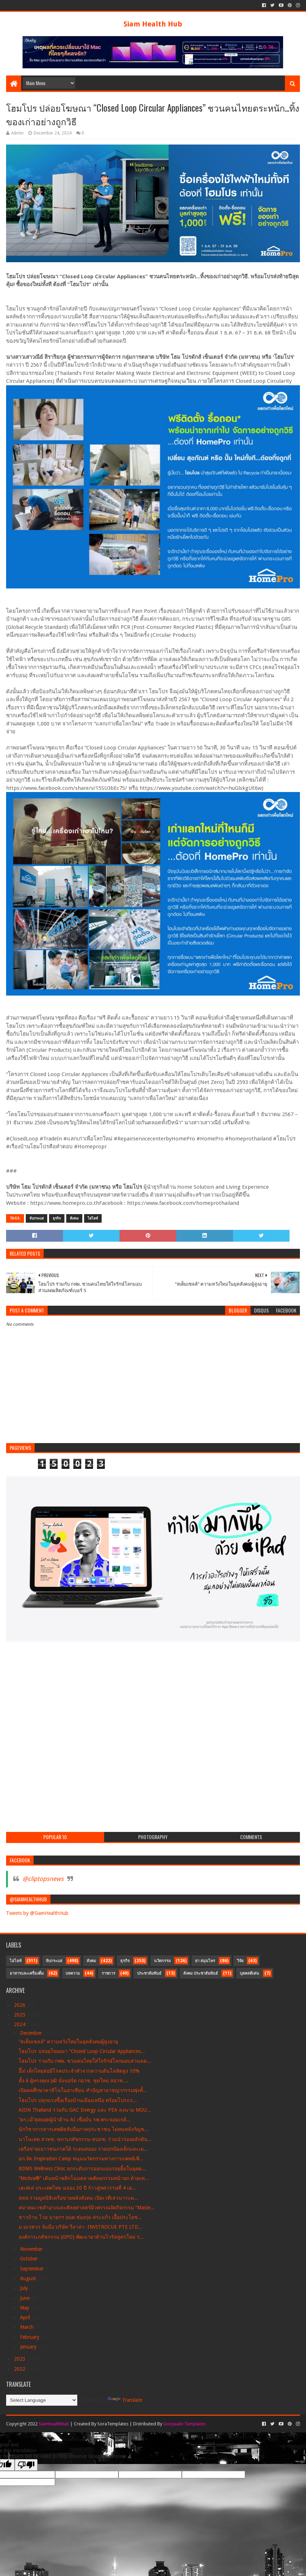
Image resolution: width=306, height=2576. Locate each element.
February (30, 2337)
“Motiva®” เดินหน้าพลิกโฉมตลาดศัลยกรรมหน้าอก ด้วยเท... (84, 2178)
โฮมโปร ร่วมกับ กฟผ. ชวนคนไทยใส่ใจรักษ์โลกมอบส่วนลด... (85, 2061)
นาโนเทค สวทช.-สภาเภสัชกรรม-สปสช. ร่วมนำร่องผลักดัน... (85, 2139)
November (32, 2249)
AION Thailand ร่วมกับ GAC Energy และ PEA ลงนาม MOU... (85, 2110)
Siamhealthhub (54, 2423)
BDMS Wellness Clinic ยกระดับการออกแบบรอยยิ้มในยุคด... (82, 2168)
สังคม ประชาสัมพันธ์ (200, 1973)
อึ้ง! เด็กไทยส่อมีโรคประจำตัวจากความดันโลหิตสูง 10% (79, 2071)
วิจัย (240, 1961)
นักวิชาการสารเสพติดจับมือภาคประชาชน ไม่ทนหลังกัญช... (84, 2129)
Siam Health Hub (152, 24)
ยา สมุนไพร (205, 1961)
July (24, 2288)
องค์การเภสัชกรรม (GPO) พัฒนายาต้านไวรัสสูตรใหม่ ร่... (81, 2237)
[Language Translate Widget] (41, 2400)
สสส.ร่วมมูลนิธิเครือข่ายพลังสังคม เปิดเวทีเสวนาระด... (78, 2198)
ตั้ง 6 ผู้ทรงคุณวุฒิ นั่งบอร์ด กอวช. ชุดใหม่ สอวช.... (73, 2080)
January (29, 2347)
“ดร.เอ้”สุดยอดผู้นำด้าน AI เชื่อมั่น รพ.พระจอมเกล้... (75, 2119)
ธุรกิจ (57, 1218)
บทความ (72, 1973)
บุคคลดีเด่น (249, 1973)
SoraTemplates (112, 2423)
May (25, 2308)
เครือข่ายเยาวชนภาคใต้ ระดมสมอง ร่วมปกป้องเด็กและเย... (83, 2149)
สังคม (74, 1218)
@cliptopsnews (43, 1878)
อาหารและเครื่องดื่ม (27, 1973)
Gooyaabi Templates (184, 2423)
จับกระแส (36, 1218)
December (31, 2033)
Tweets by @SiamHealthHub (37, 1913)
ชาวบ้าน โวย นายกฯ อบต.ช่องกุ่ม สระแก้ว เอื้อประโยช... (80, 2217)
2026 (20, 2005)
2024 (20, 2024)
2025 (20, 2015)
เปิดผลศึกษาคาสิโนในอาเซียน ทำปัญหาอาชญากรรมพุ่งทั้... (83, 2090)
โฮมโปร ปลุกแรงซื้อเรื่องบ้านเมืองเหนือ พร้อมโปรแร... (78, 2100)
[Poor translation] (26, 2465)
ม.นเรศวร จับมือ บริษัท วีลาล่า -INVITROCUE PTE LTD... (80, 2227)
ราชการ (108, 1973)
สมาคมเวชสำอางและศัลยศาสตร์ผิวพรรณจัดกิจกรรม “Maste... (87, 2207)
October (29, 2259)
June (25, 2298)
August (28, 2278)
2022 (20, 2369)
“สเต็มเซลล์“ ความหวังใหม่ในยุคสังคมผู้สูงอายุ (68, 2041)
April (25, 2317)
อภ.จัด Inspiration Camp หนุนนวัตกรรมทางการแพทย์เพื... (81, 2158)
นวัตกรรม (162, 1961)
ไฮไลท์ (93, 1218)
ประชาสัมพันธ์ (149, 1973)
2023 (20, 2359)
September (32, 2269)
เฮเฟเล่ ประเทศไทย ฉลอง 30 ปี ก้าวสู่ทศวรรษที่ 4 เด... (77, 2188)
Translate (125, 2400)
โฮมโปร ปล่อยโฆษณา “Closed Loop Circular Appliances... (82, 2051)
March (27, 2327)
